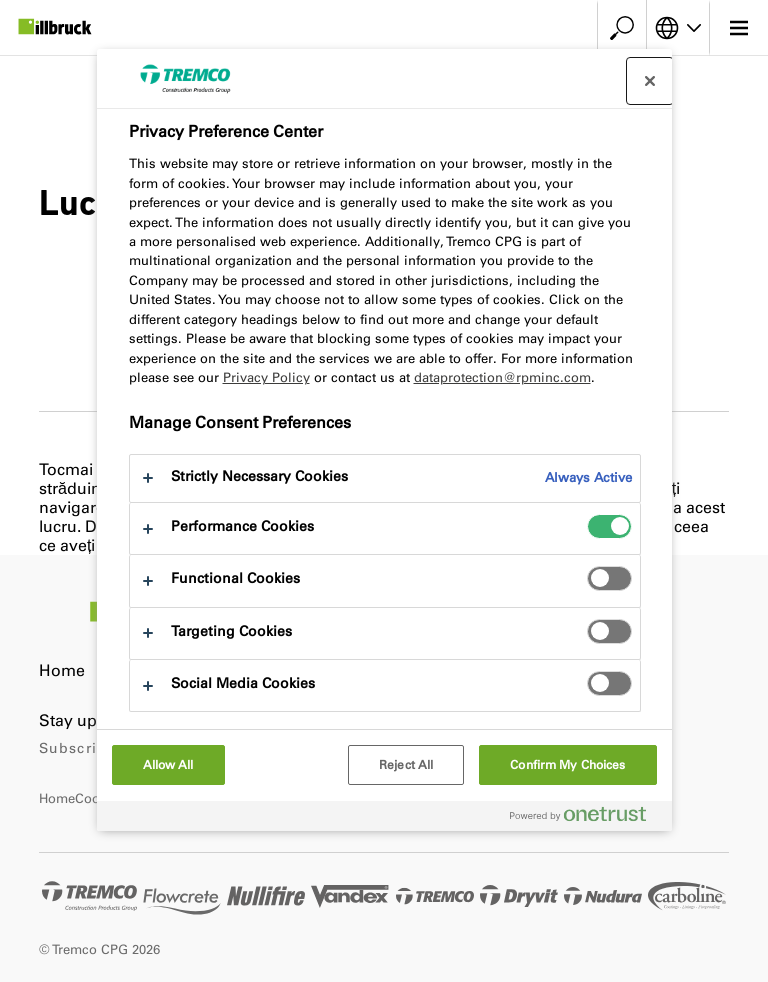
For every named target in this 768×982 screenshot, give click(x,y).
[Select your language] (678, 28)
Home (62, 670)
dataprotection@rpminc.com (502, 377)
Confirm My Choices (567, 765)
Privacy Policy (266, 377)
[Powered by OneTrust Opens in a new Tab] (586, 818)
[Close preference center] (650, 81)
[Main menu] (738, 28)
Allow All (168, 765)
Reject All (406, 765)
